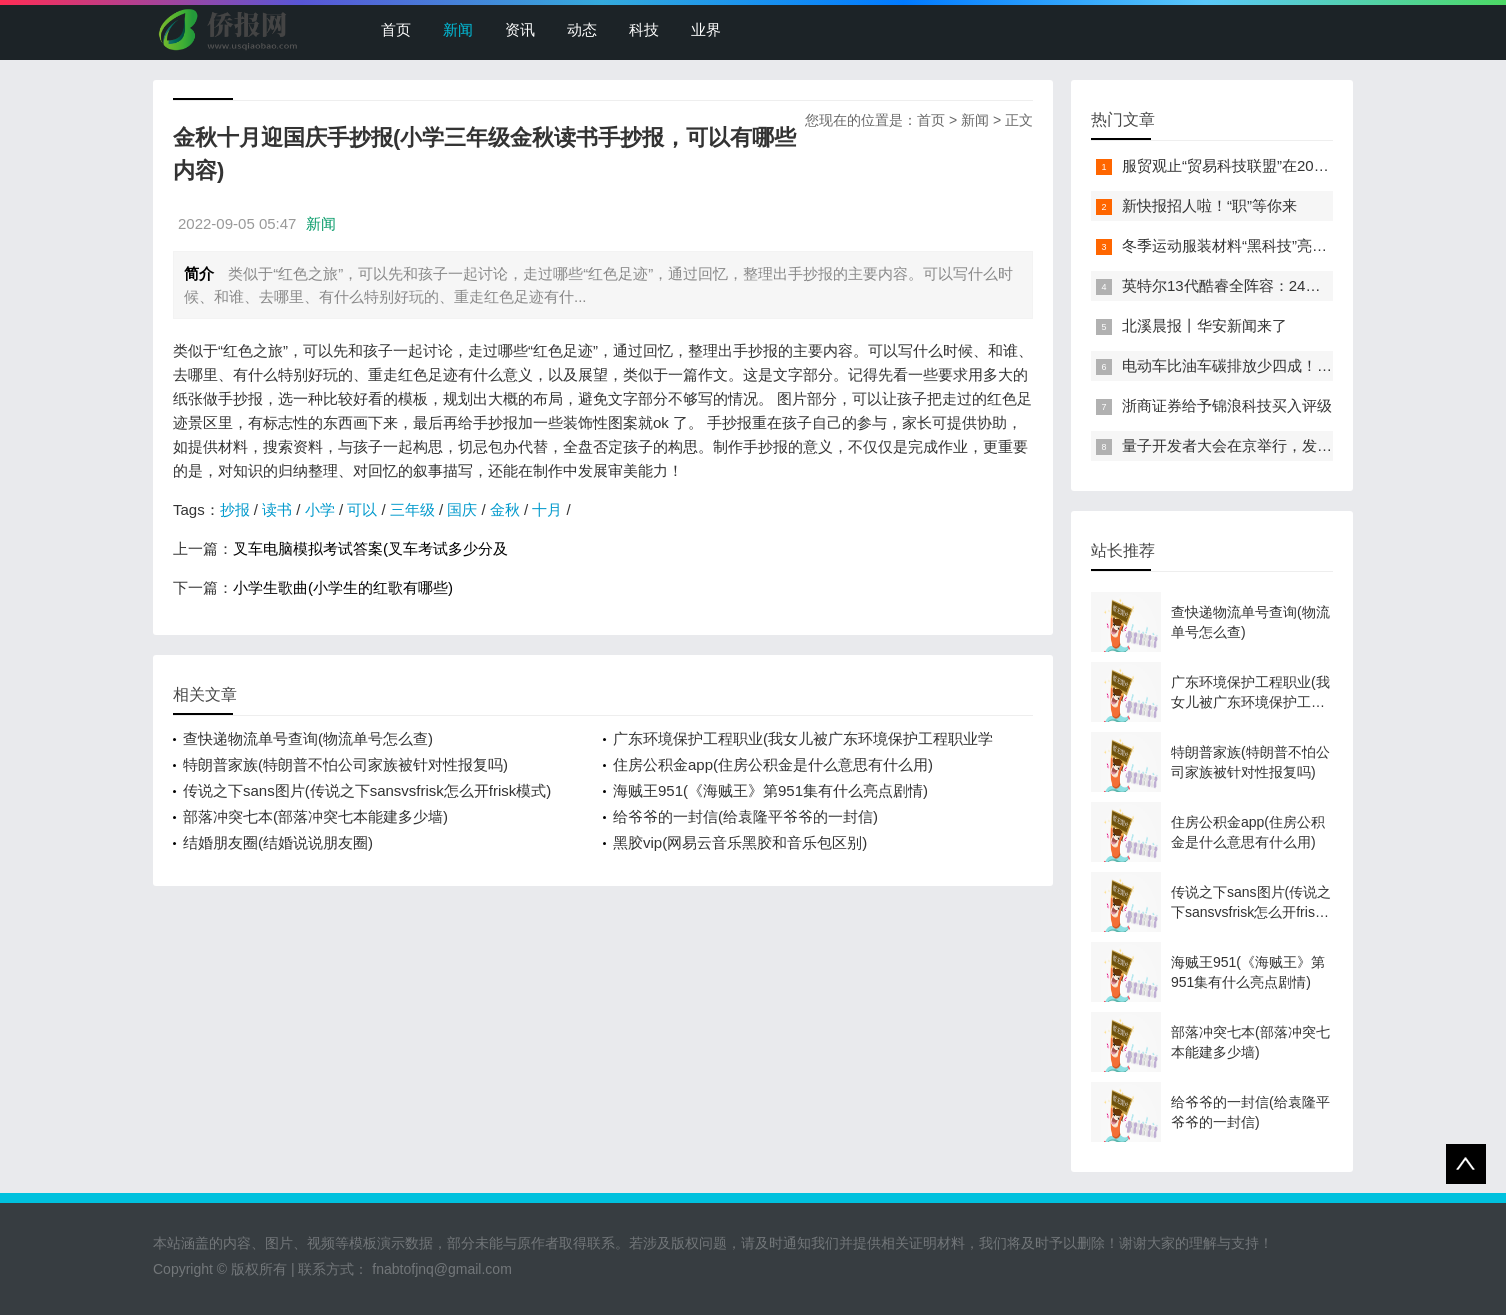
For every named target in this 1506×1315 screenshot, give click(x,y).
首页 (396, 29)
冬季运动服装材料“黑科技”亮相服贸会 (1247, 245)
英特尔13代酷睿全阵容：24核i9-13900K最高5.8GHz (1296, 285)
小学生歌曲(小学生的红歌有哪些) (343, 587)
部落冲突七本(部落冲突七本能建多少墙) (315, 816)
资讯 (520, 29)
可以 (362, 509)
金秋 (505, 509)
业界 (706, 29)
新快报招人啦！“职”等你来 (1209, 205)
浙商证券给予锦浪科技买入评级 (1227, 405)
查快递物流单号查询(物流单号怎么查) (308, 738)
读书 (277, 509)
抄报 (235, 509)
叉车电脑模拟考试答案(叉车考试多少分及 (370, 548)
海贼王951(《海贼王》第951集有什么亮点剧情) (770, 790)
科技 (644, 29)
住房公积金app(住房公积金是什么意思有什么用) (773, 764)
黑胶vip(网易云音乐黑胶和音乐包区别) (740, 842)
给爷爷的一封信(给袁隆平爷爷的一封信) (745, 816)
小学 (320, 509)
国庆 (462, 509)
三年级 (412, 509)
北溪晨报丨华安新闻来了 (1204, 325)
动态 (582, 29)
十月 (547, 509)
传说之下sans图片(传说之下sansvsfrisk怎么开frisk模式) (367, 790)
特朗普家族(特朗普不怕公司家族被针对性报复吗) (345, 764)
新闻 (458, 29)
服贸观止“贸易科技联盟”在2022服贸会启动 (1263, 165)
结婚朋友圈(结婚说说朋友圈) (278, 842)
